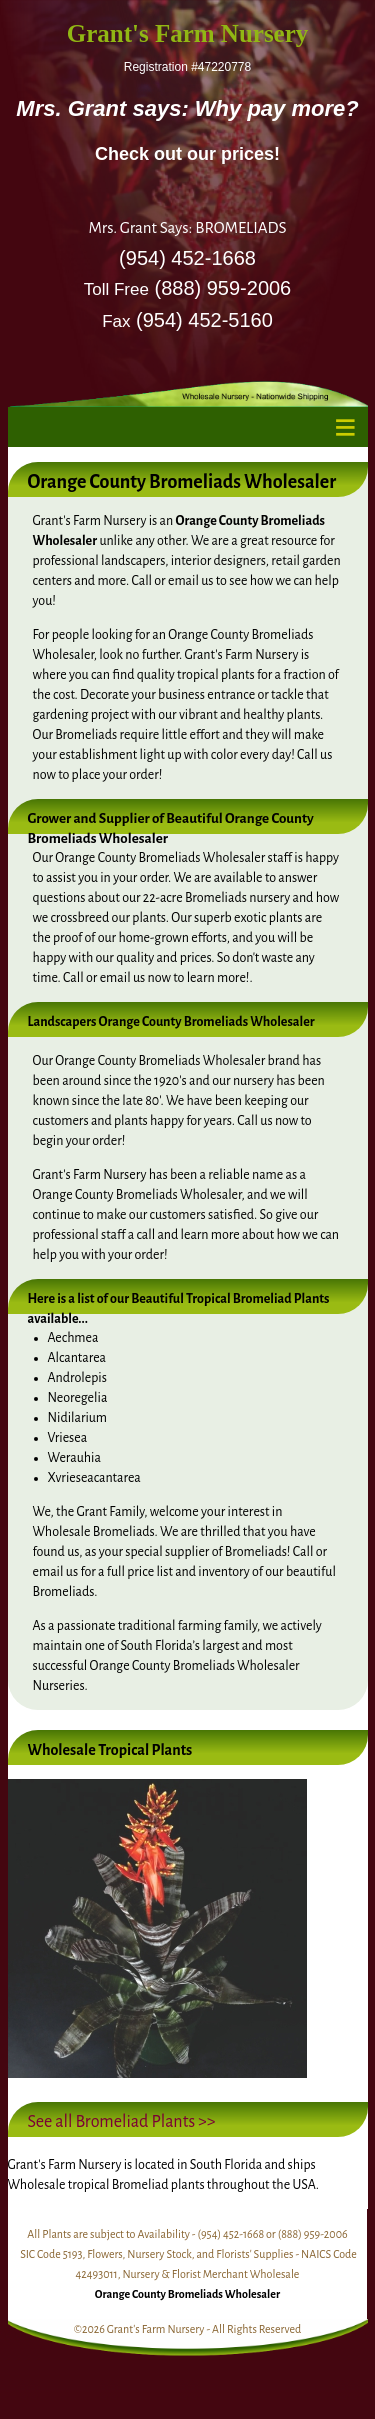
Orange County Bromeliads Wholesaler (187, 2294)
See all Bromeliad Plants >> (122, 2122)
